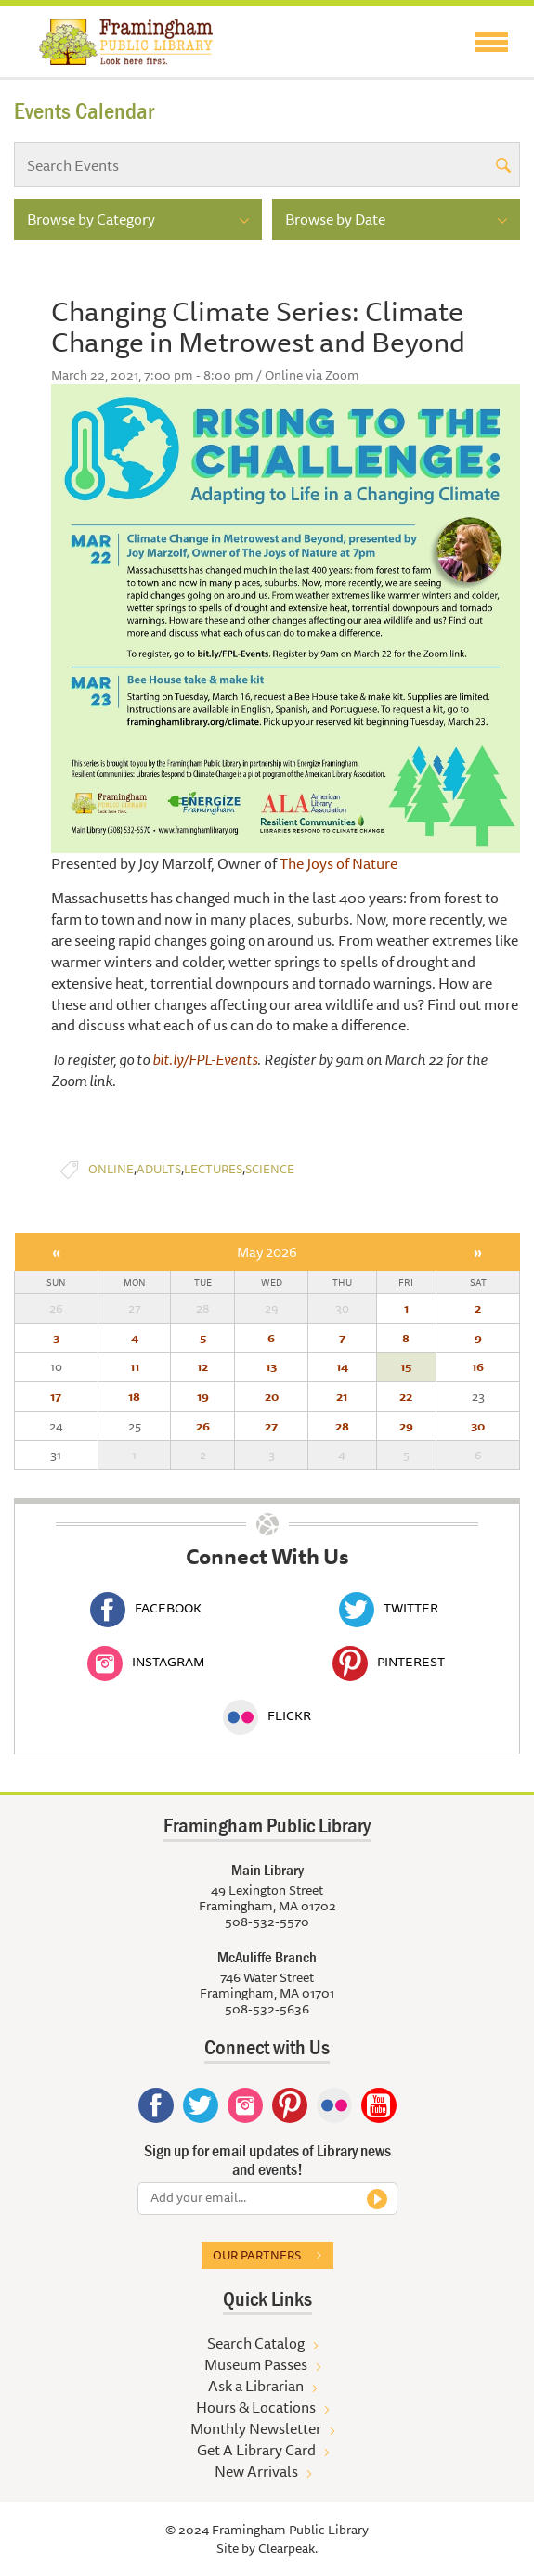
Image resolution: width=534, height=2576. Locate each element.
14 (342, 1366)
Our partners (257, 2255)
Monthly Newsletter (255, 2428)
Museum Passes (255, 2364)
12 (202, 1366)
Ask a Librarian (256, 2385)
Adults (159, 1169)
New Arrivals (256, 2471)
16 (478, 1366)
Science (269, 1169)
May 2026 (267, 1251)
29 (406, 1426)
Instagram (145, 1661)
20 (272, 1396)
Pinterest (388, 1661)
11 (134, 1366)
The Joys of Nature (338, 863)
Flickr (267, 1715)
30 (478, 1426)
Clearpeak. (288, 2548)
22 (405, 1396)
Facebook (146, 1608)
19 (203, 1396)
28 (342, 1426)
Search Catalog (256, 2343)
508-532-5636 (267, 2009)
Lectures (213, 1169)
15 (405, 1366)
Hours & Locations (256, 2407)
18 (134, 1396)
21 (341, 1396)
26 (203, 1426)
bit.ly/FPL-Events (204, 1059)
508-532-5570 (267, 1921)
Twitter (388, 1608)
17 (55, 1396)
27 (271, 1426)
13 (271, 1366)
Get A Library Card (256, 2449)
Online (111, 1169)
